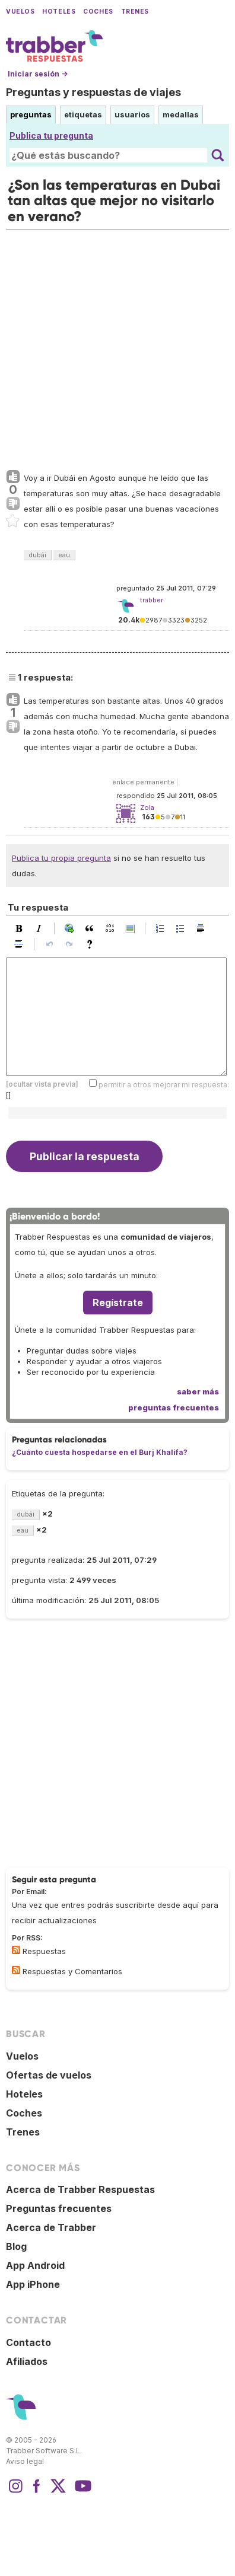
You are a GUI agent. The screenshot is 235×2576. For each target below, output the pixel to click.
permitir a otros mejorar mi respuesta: (164, 1084)
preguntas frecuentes (173, 1407)
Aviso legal (25, 2461)
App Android (35, 2265)
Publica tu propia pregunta (61, 858)
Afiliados (26, 2361)
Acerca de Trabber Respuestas (80, 2189)
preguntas (31, 114)
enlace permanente (143, 782)
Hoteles (58, 11)
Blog (16, 2246)
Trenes (135, 11)
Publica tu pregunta (51, 135)
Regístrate (118, 1302)
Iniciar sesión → (38, 73)
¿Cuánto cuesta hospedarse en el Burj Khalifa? (100, 1452)
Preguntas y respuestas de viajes (93, 92)
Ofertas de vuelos (48, 2075)
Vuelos (20, 11)
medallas (181, 114)
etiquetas (83, 114)
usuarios (132, 114)
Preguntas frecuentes (59, 2208)
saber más (198, 1391)
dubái (37, 555)
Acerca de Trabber (51, 2227)
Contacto (28, 2342)
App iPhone (33, 2284)
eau (64, 555)
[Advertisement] (117, 346)
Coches (98, 11)
